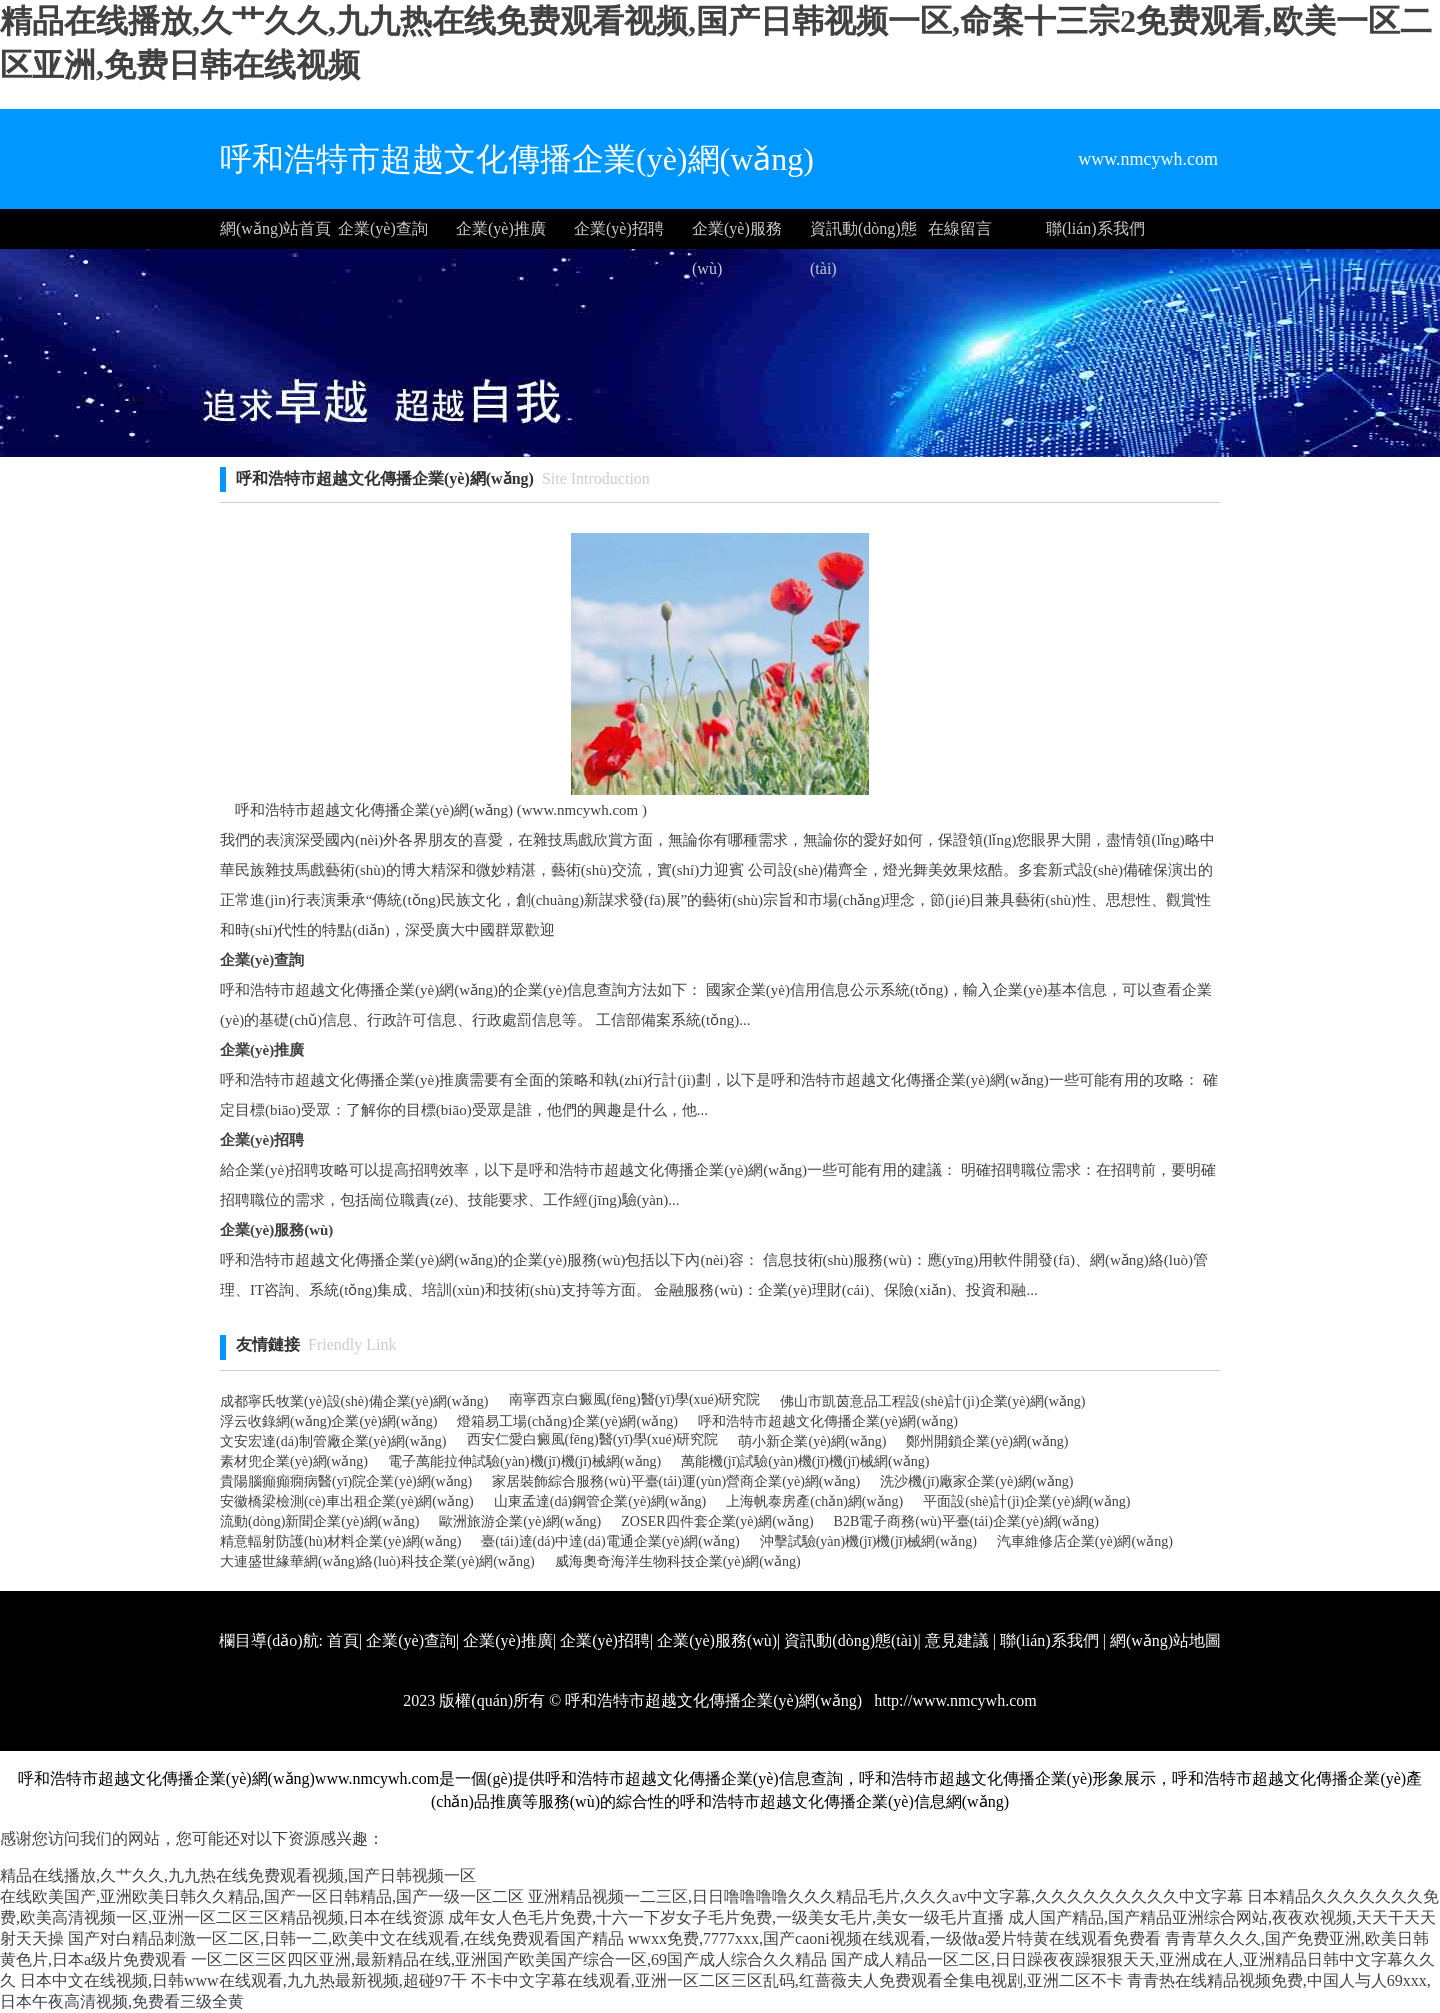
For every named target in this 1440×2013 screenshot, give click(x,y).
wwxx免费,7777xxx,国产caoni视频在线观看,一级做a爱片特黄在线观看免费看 (894, 1938)
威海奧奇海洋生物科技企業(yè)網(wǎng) (678, 1561)
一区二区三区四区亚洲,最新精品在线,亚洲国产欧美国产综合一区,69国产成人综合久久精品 (509, 1959)
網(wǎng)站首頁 (275, 228)
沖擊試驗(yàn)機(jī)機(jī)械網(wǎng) (868, 1541)
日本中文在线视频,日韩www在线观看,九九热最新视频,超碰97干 (243, 1980)
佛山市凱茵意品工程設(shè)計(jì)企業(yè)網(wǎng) (932, 1401)
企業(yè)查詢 (383, 228)
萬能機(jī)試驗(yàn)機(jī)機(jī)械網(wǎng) (805, 1461)
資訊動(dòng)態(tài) (863, 234)
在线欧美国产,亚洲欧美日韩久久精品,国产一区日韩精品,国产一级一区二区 (262, 1896)
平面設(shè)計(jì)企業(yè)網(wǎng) (1026, 1501)
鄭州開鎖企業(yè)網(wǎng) (987, 1441)
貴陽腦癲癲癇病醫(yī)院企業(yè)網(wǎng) (346, 1481)
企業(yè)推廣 (501, 228)
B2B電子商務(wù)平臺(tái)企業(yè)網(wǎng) (966, 1521)
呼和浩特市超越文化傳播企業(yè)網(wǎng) (828, 1421)
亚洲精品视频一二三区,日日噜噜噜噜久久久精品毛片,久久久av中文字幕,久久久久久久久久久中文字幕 (885, 1896)
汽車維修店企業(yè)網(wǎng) (1085, 1541)
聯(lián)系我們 (1095, 228)
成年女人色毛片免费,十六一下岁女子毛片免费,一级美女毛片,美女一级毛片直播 (726, 1917)
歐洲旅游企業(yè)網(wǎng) (520, 1521)
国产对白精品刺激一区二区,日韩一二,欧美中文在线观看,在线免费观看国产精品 (346, 1938)
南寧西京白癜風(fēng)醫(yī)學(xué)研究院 (635, 1399)
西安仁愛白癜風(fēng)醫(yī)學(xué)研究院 (593, 1439)
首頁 (343, 1640)
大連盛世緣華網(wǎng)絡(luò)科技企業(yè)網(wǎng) (377, 1561)
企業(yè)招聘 (619, 228)
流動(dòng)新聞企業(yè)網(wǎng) (319, 1521)
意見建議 (957, 1640)
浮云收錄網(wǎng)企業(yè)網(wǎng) (328, 1421)
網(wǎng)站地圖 (1165, 1640)
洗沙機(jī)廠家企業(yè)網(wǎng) (976, 1481)
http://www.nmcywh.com (953, 1700)
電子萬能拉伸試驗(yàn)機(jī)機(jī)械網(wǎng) (524, 1461)
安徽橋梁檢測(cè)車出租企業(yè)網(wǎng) (347, 1501)
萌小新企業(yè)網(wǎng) (812, 1441)
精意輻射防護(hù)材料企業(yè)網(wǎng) (340, 1541)
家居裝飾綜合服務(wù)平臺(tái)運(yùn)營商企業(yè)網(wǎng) (676, 1481)
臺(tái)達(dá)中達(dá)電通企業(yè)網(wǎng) (610, 1541)
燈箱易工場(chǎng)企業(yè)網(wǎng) (567, 1421)
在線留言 (960, 228)
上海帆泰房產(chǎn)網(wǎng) (814, 1501)
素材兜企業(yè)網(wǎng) (294, 1461)
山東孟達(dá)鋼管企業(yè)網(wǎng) (600, 1501)
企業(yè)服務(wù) (737, 234)
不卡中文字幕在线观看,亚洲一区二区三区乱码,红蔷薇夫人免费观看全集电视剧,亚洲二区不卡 (797, 1980)
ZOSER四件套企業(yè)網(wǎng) (717, 1521)
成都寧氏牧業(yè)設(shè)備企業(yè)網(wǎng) (354, 1401)
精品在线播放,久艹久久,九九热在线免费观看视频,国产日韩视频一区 (238, 1875)
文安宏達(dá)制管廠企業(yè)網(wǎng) (333, 1441)
